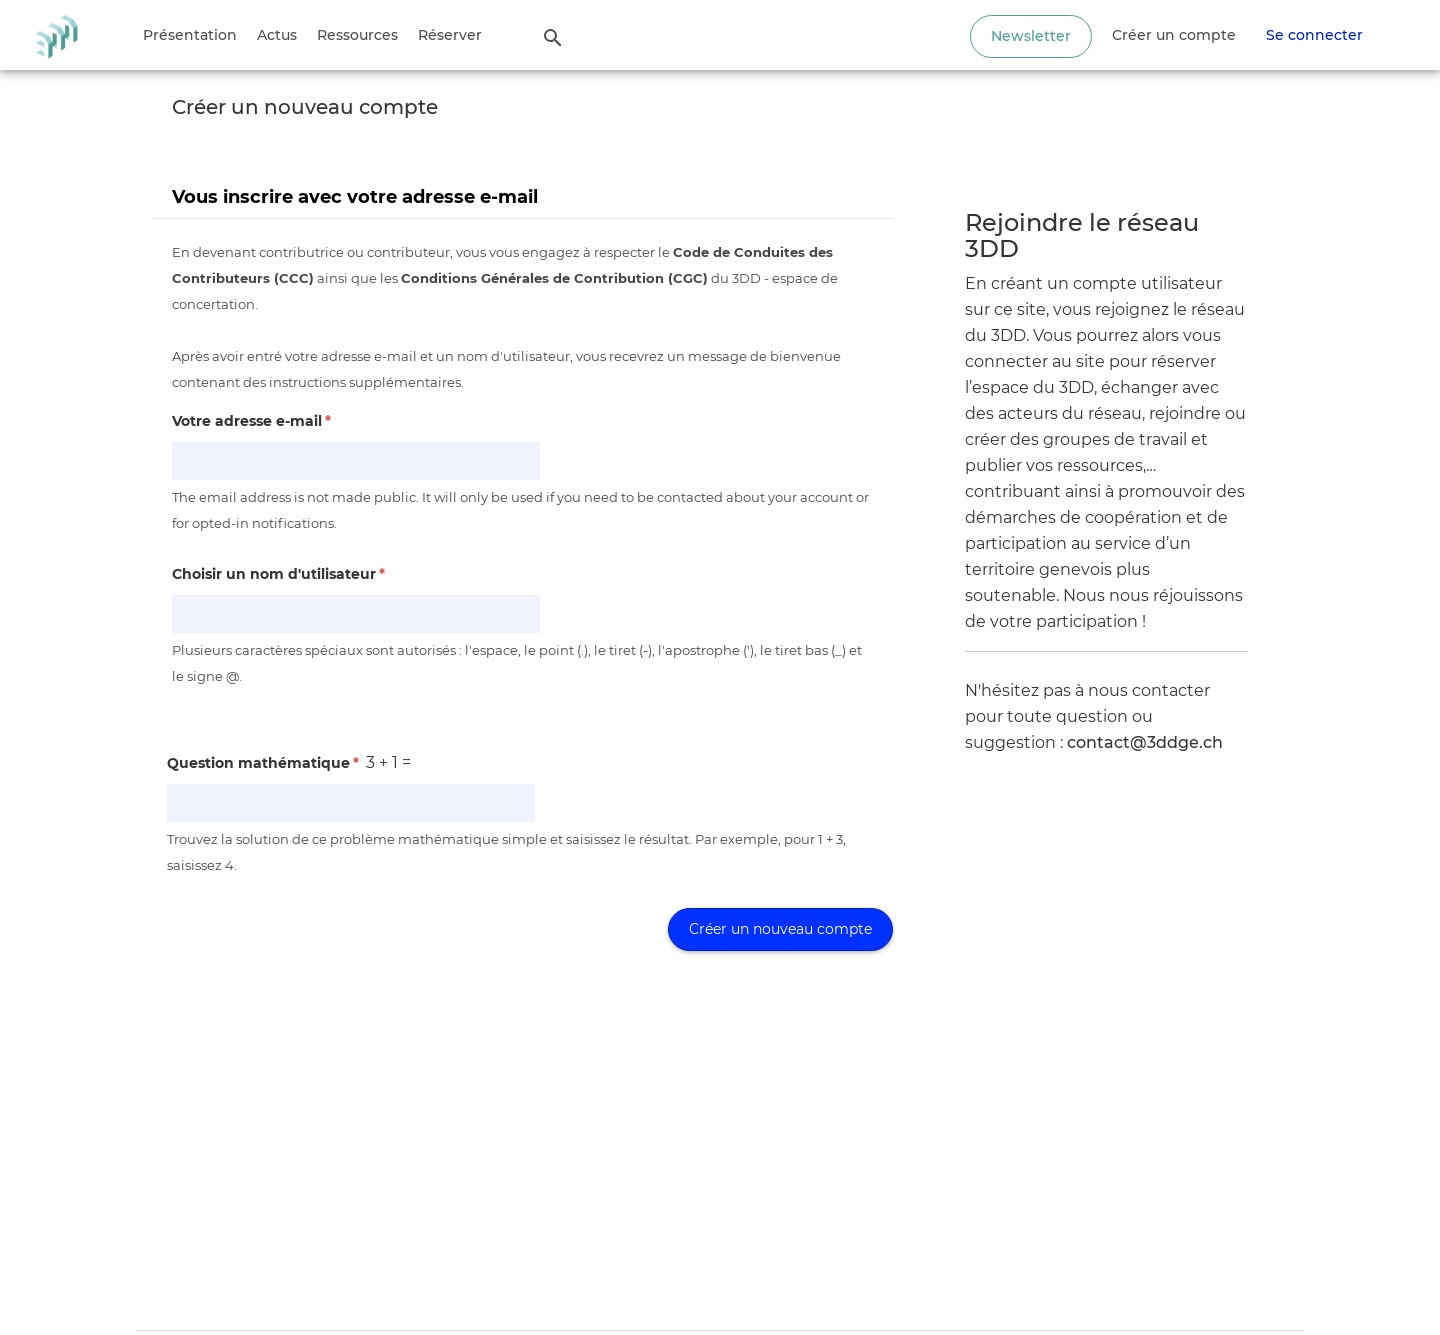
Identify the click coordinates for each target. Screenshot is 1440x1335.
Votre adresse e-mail (251, 421)
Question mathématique (263, 763)
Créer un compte (1174, 35)
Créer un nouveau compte (780, 929)
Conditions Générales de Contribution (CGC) (554, 278)
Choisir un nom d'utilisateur (278, 574)
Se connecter (1314, 35)
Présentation (190, 35)
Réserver (450, 35)
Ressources (357, 35)
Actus (277, 35)
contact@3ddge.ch (1145, 742)
